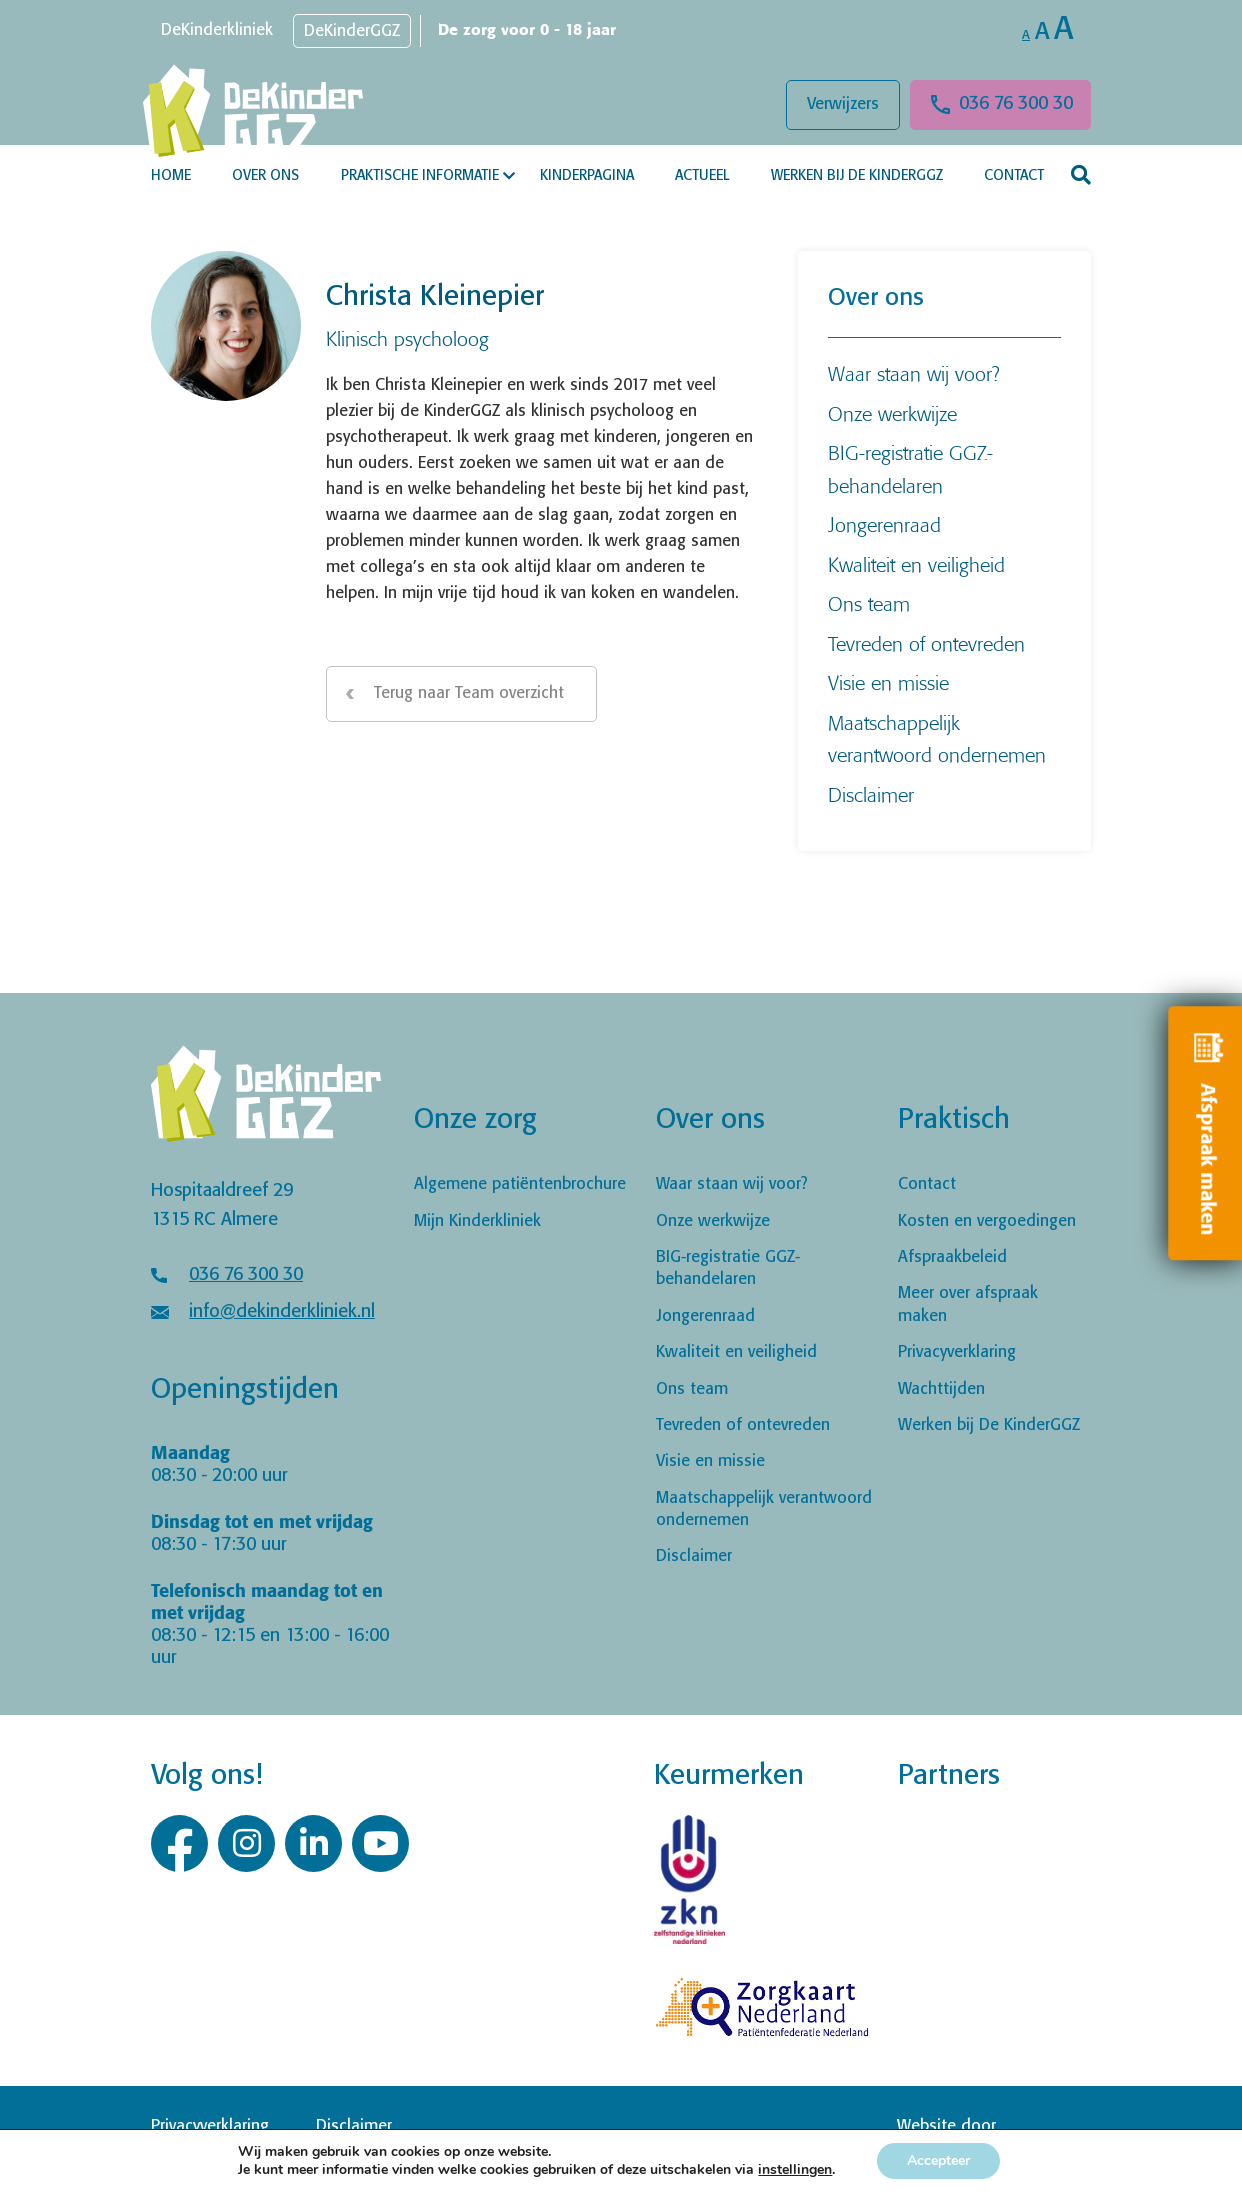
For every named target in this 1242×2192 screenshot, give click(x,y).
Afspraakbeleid (952, 1257)
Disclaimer (871, 794)
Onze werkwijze (892, 413)
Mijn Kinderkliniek (477, 1221)
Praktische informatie (420, 176)
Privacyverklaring (957, 1352)
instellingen (795, 2170)
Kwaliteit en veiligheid (916, 564)
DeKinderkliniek (217, 30)
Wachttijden (941, 1389)
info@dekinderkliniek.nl (282, 1312)
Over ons (265, 176)
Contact (1014, 176)
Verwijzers (843, 104)
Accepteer (938, 2160)
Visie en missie (888, 682)
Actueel (702, 176)
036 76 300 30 (1016, 104)
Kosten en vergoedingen (987, 1221)
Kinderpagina (587, 176)
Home (171, 176)
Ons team (869, 603)
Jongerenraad (884, 524)
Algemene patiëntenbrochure (520, 1184)
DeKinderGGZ (352, 31)
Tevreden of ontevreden (926, 643)
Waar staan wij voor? (914, 373)
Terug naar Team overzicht (469, 693)
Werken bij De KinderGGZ (857, 176)
